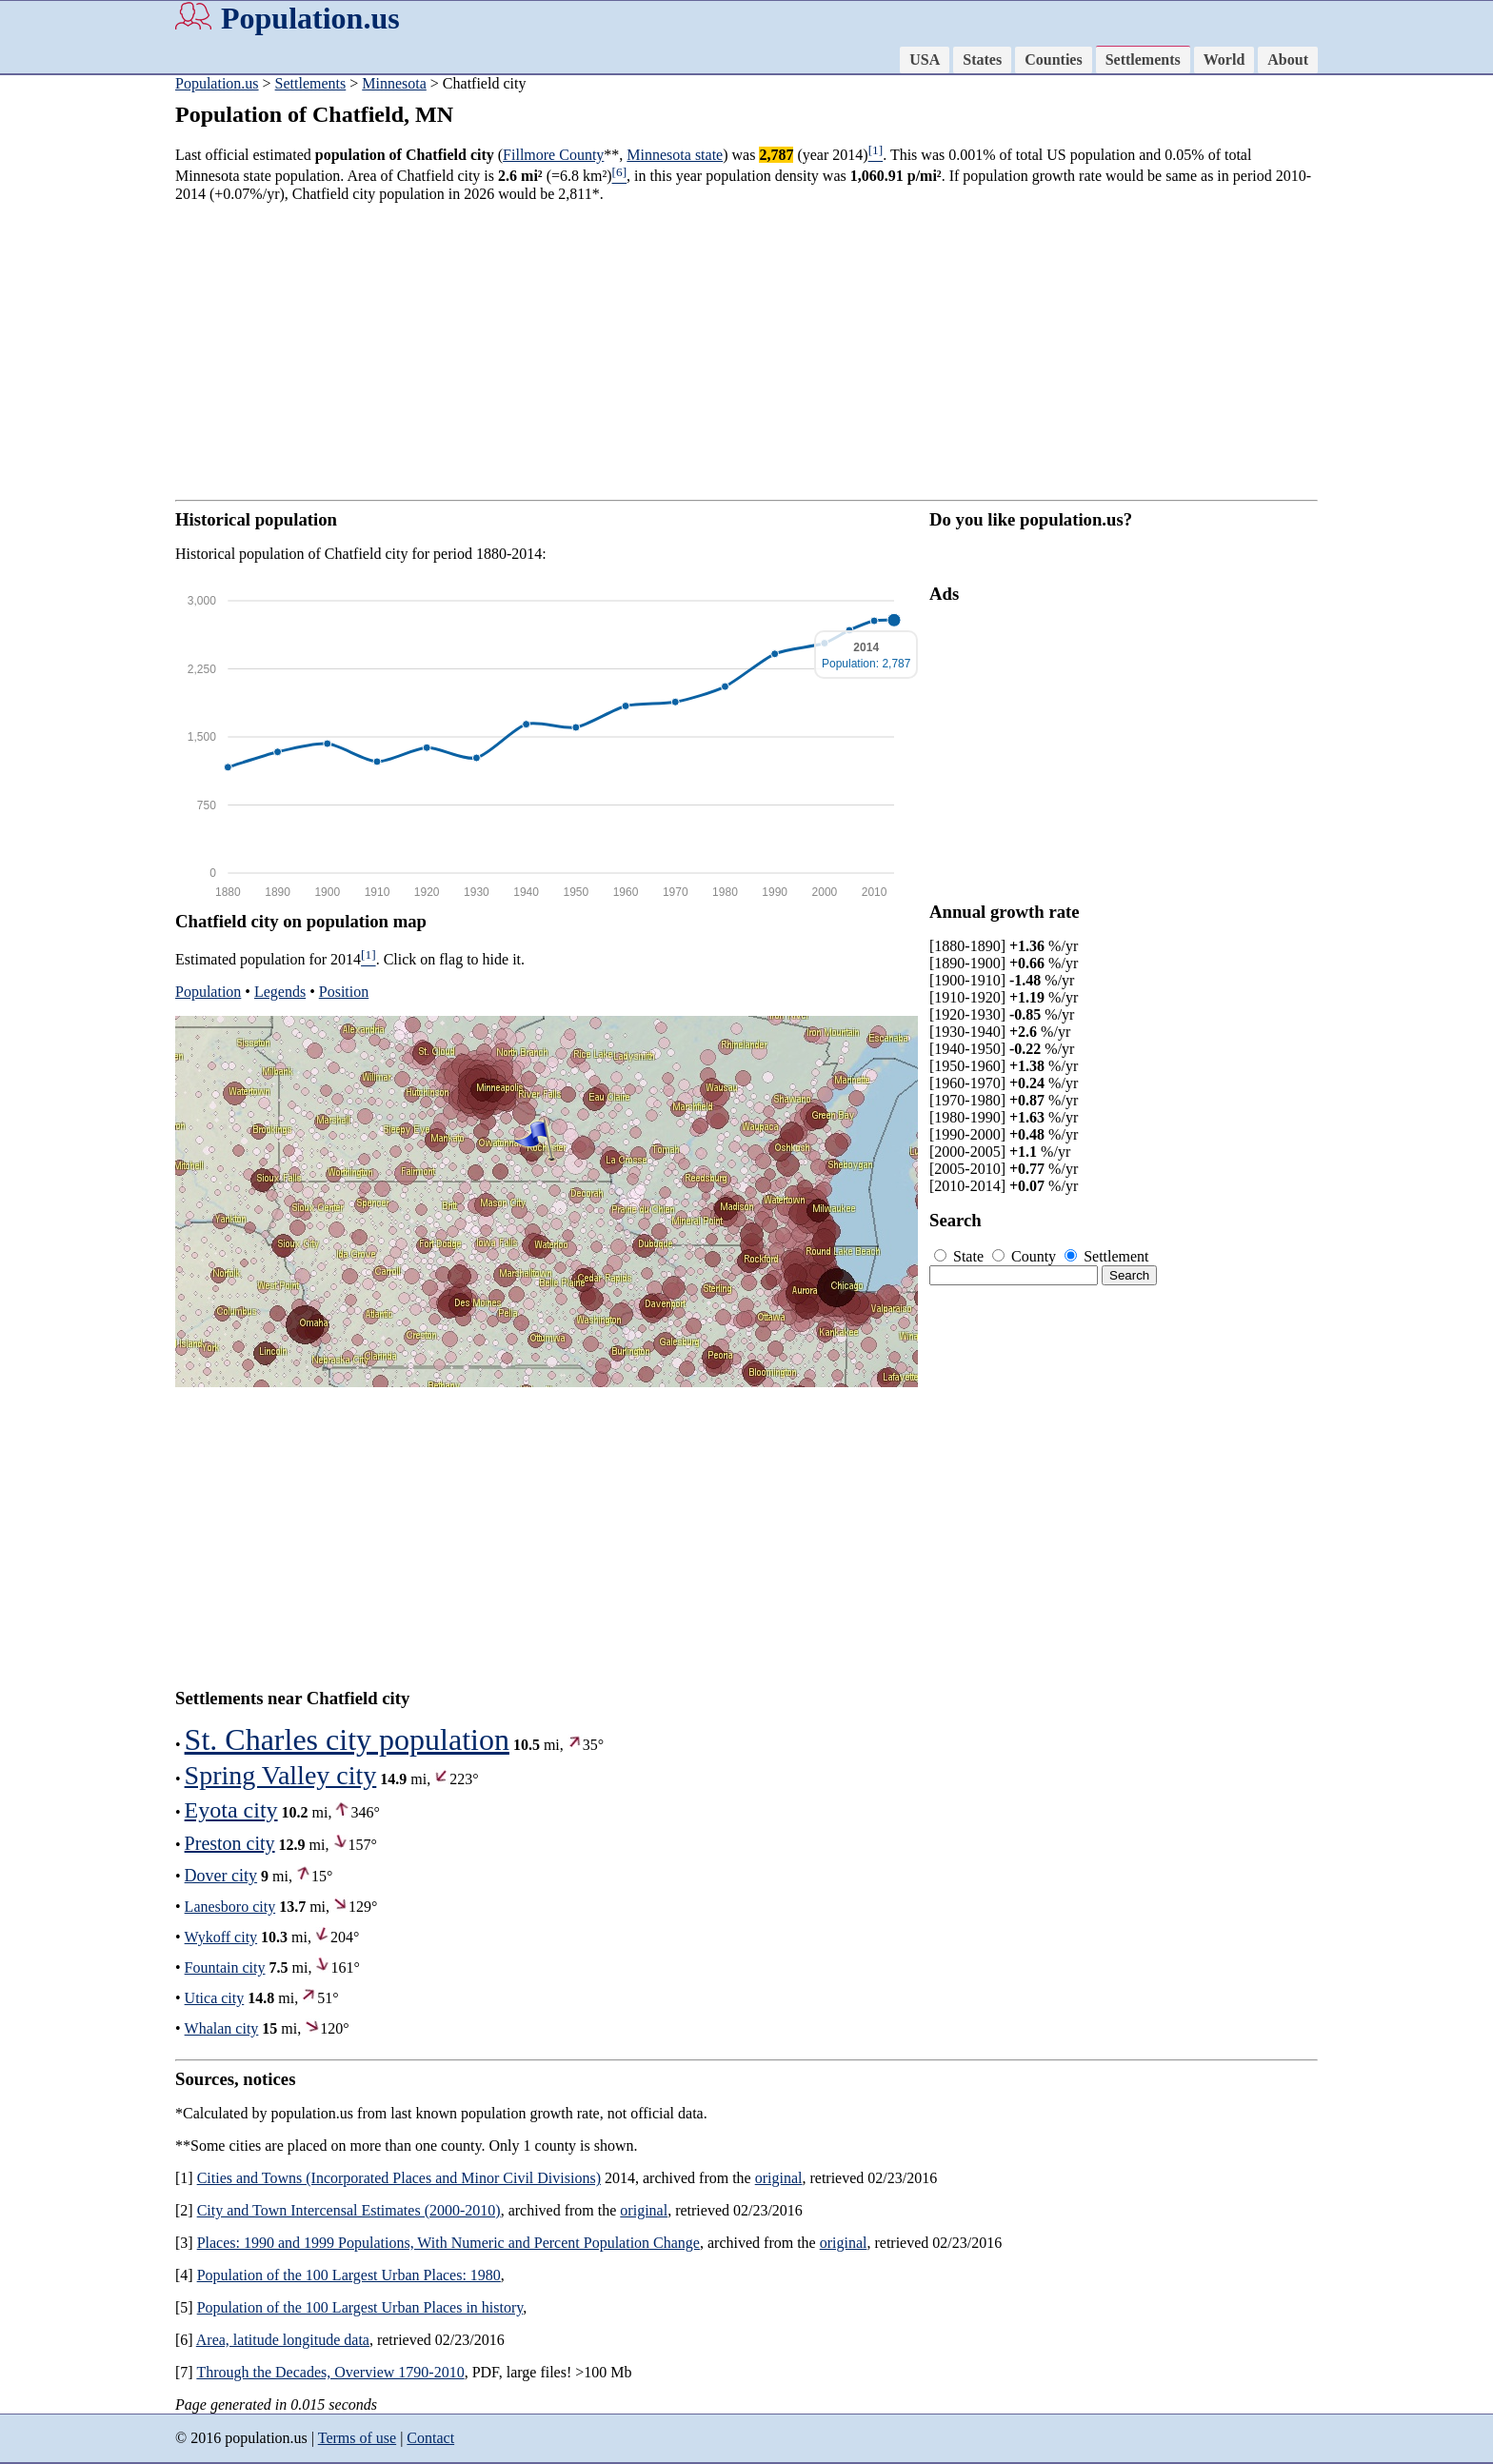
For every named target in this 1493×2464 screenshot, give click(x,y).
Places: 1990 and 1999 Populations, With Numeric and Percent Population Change (448, 2243)
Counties (1053, 59)
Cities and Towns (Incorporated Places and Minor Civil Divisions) (399, 2178)
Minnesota (394, 83)
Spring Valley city (281, 1775)
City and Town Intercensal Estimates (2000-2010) (349, 2210)
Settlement (1106, 1256)
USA (924, 59)
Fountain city (225, 1967)
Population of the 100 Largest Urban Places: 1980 (349, 2275)
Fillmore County (553, 155)
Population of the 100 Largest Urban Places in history (360, 2307)
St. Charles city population (347, 1739)
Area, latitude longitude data (282, 2340)
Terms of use (357, 2438)
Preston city (230, 1843)
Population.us (310, 18)
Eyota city (231, 1810)
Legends (280, 992)
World (1224, 59)
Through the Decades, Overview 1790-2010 (330, 2372)
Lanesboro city (230, 1906)
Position (343, 992)
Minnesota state (675, 155)
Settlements (1143, 59)
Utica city (215, 1998)
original (779, 2178)
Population (208, 992)
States (982, 59)
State (960, 1256)
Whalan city (222, 2028)
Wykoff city (221, 1937)
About (1287, 59)
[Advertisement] (76, 371)
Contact (430, 2438)
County (1026, 1256)
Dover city (221, 1875)
